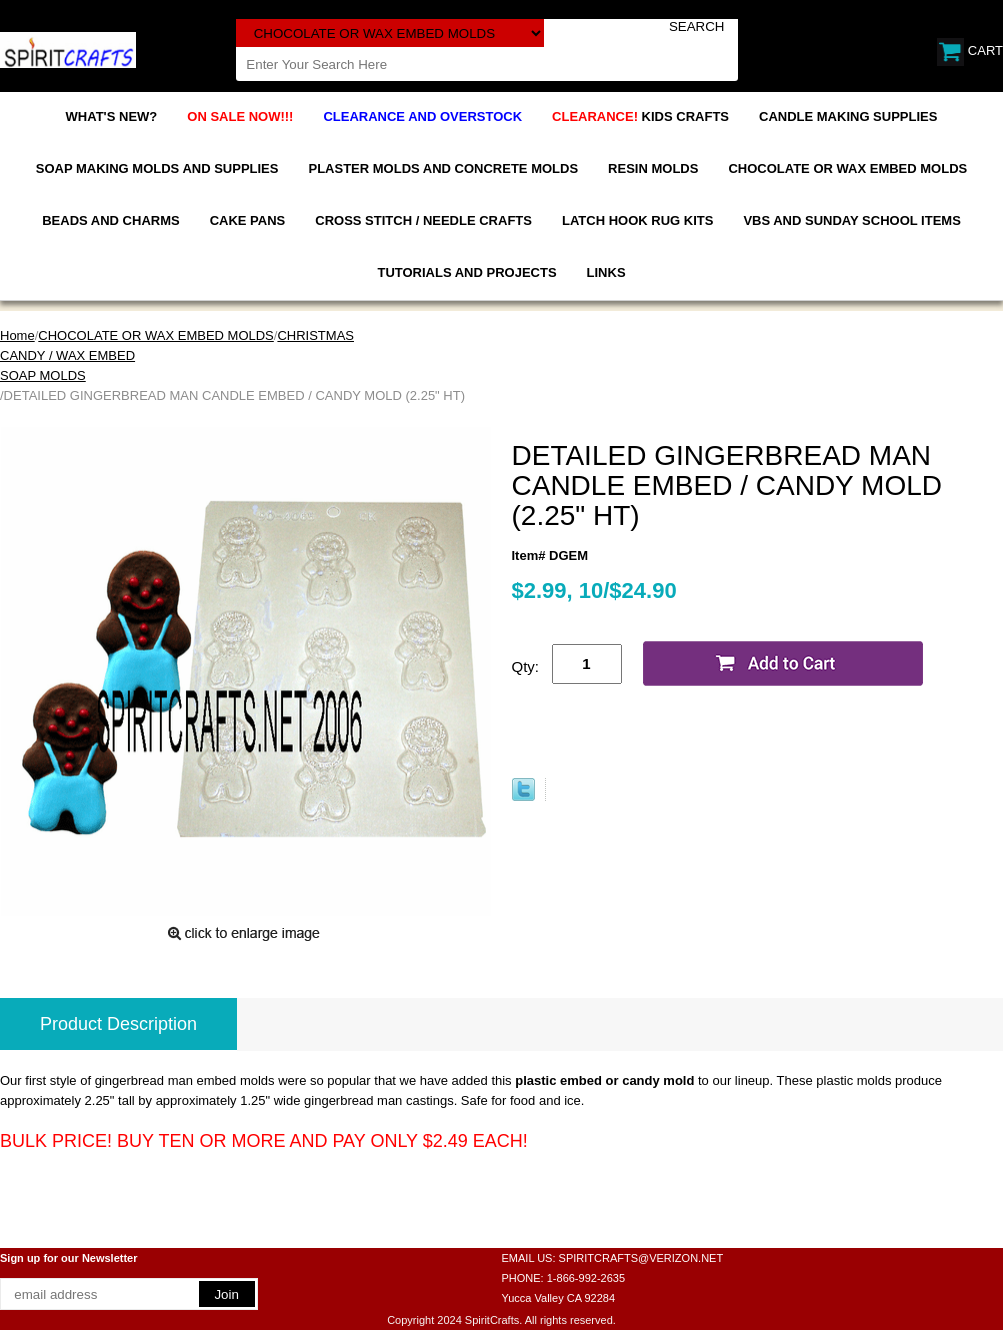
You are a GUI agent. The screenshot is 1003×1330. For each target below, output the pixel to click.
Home (17, 335)
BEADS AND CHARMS (110, 220)
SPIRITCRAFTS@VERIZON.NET (641, 1258)
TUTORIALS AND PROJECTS (466, 272)
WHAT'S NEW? (112, 116)
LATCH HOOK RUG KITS (637, 220)
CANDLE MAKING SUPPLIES (848, 116)
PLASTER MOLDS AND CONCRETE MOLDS (443, 168)
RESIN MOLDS (653, 168)
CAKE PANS (248, 220)
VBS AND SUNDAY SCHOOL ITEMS (851, 220)
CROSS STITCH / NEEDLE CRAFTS (423, 220)
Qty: (526, 666)
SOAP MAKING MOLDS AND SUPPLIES (157, 168)
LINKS (606, 272)
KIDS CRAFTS (640, 116)
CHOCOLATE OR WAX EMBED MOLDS (847, 168)
